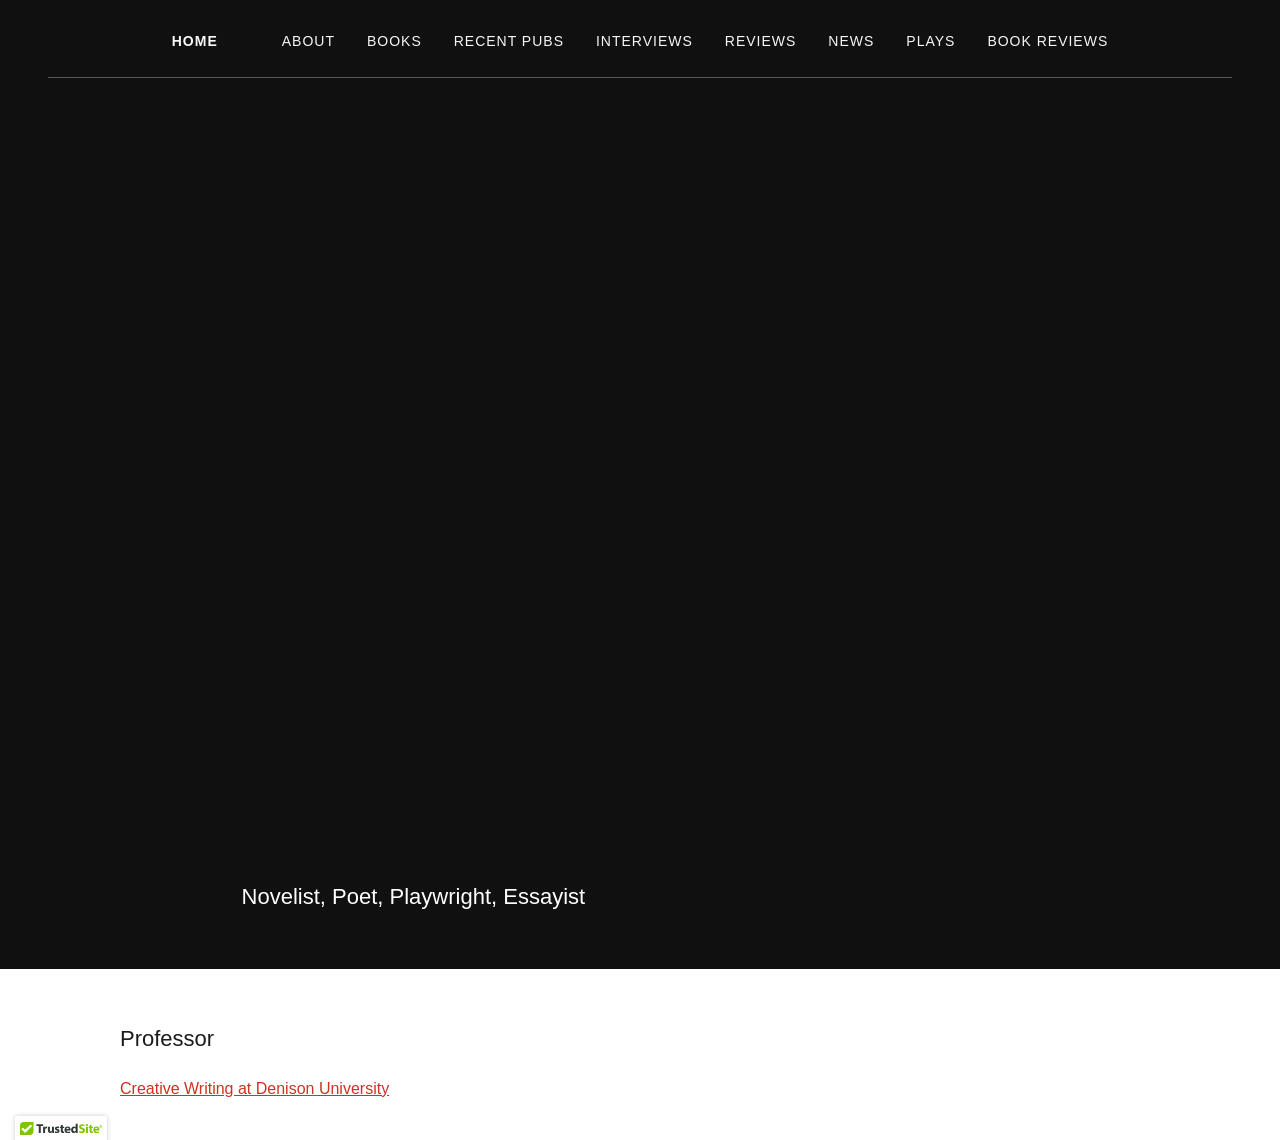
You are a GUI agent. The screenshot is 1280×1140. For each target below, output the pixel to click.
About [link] (308, 41)
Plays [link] (930, 41)
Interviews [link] (644, 41)
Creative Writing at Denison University (254, 1088)
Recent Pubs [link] (509, 41)
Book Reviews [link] (1047, 41)
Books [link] (394, 41)
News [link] (851, 41)
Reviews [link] (761, 41)
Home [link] (195, 41)
